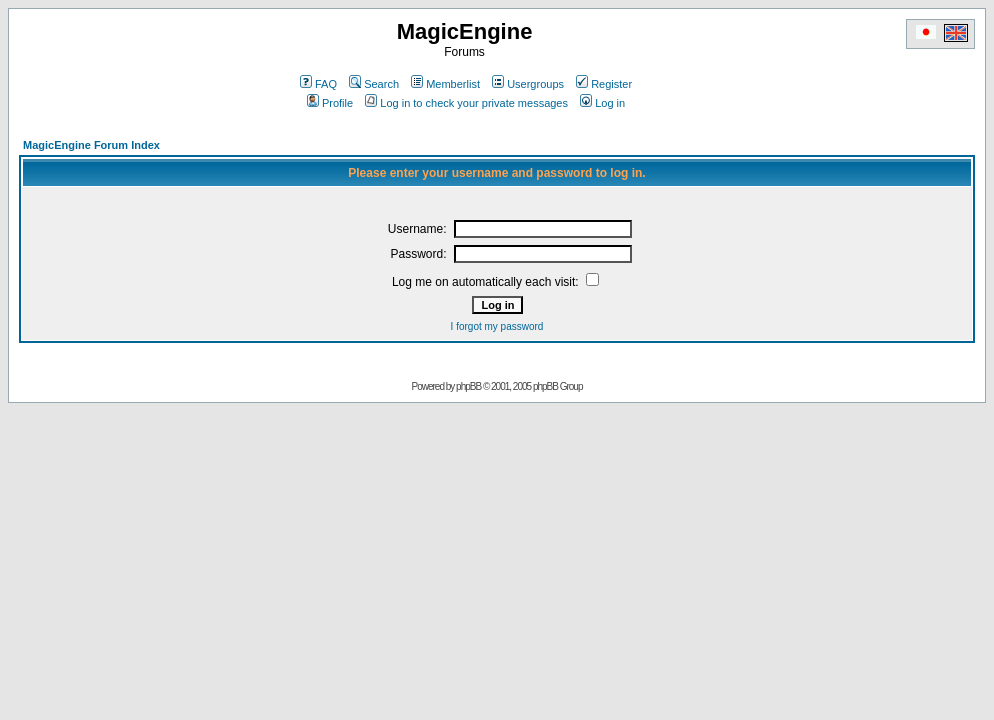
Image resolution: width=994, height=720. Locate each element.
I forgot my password (497, 326)
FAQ (318, 84)
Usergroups (528, 84)
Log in (602, 103)
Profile (330, 103)
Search (374, 84)
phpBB (468, 386)
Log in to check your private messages (466, 103)
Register (604, 84)
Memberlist (445, 84)
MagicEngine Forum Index (91, 145)
